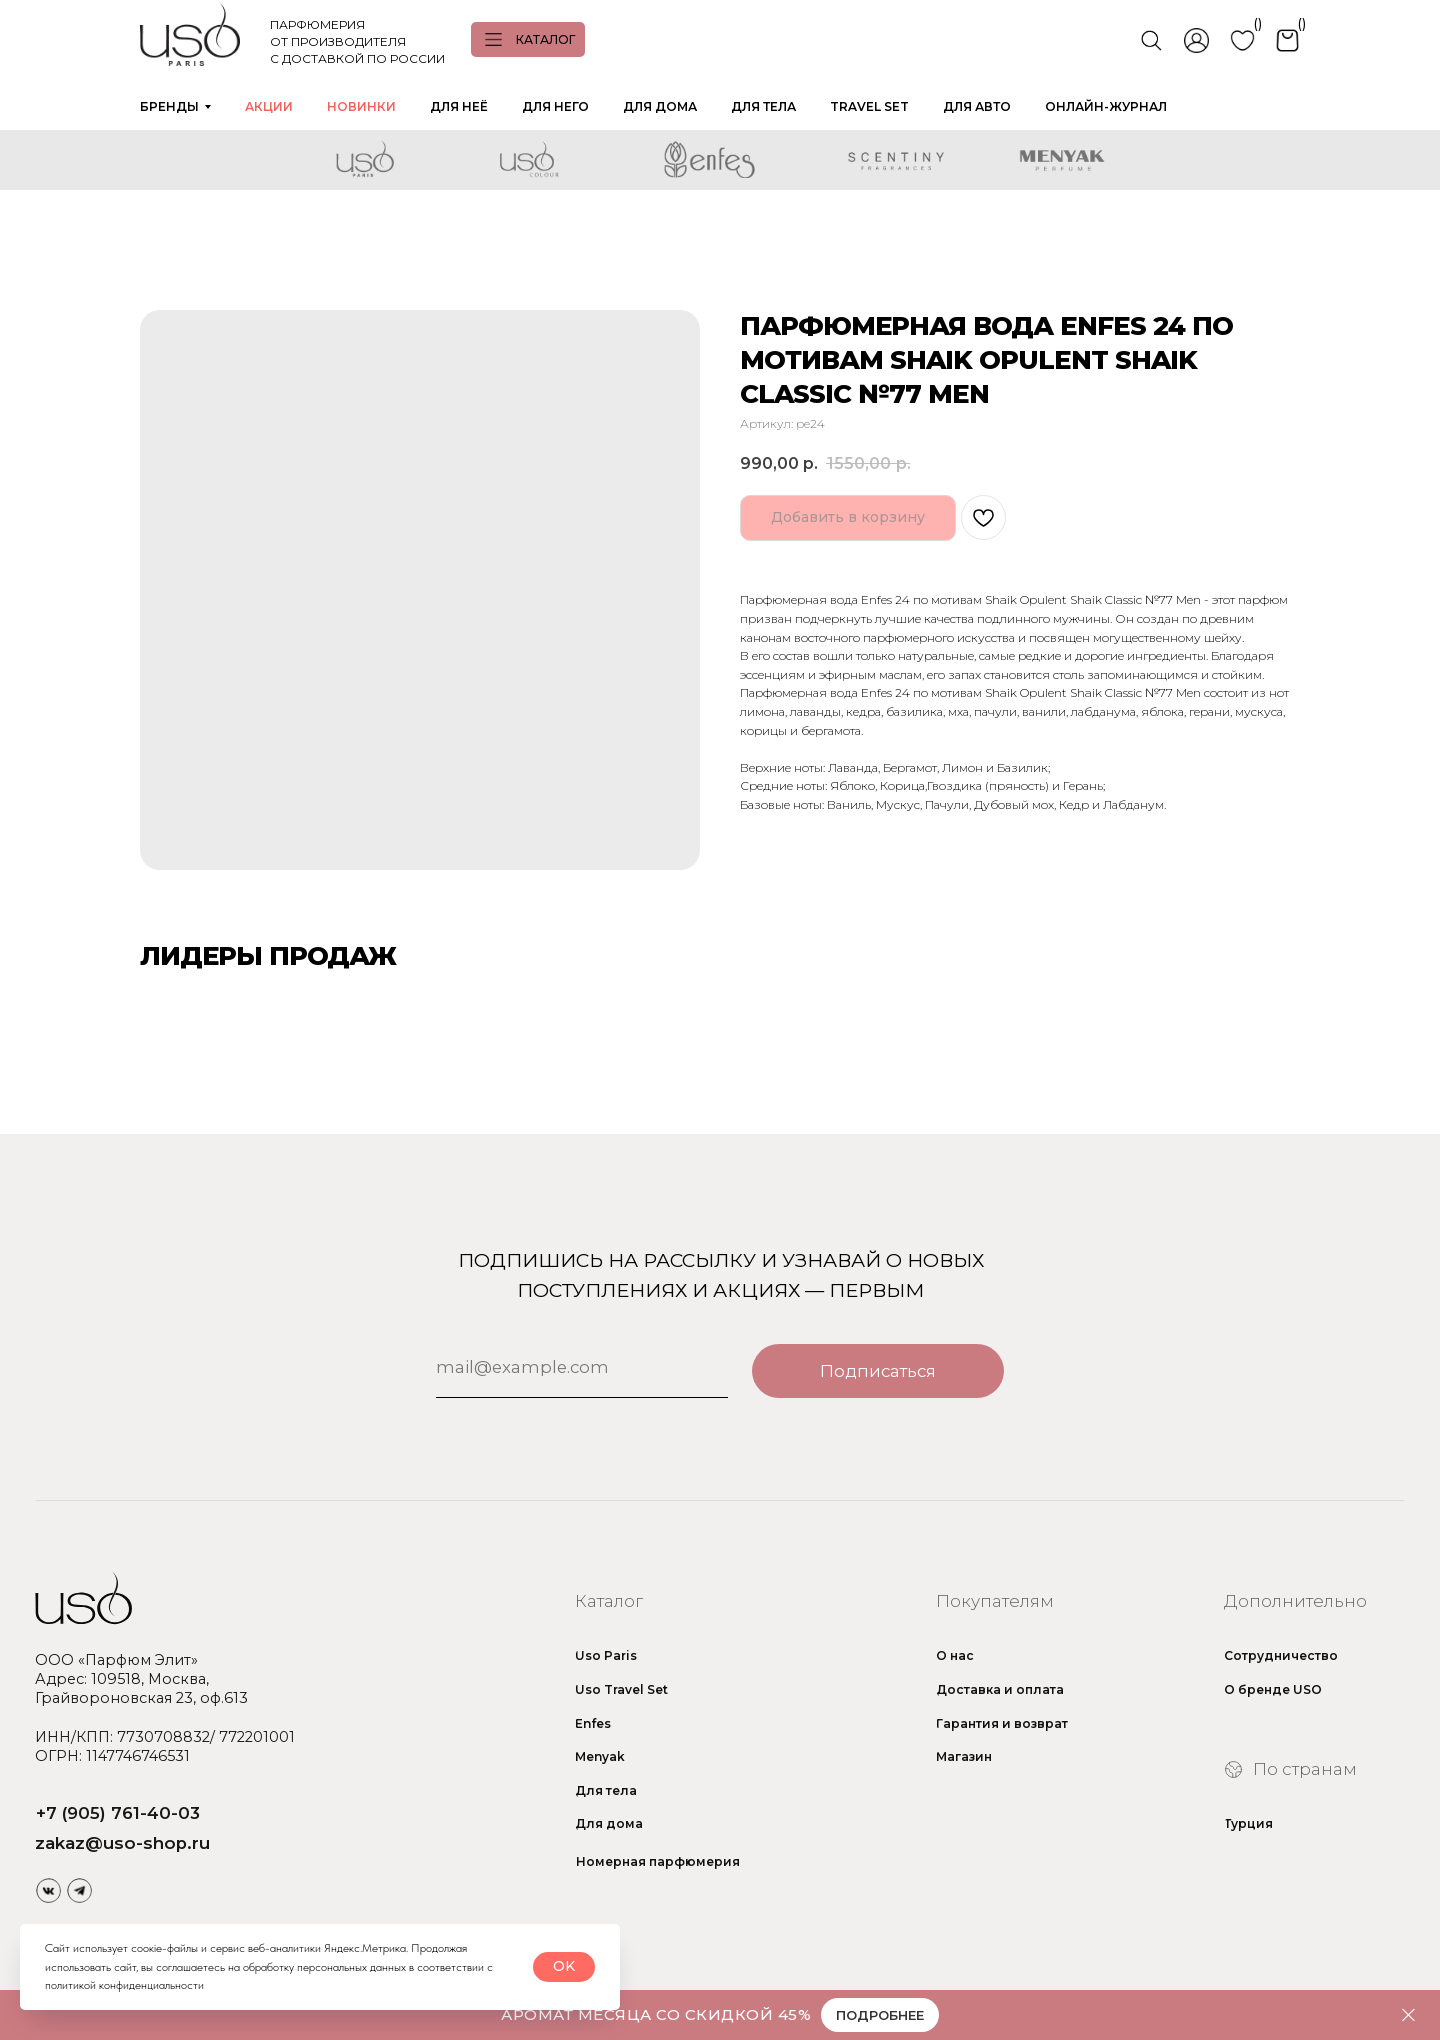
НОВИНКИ (361, 106)
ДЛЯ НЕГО (555, 106)
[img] (49, 1890)
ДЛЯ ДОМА (660, 106)
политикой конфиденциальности (124, 1985)
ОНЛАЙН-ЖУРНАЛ (1106, 106)
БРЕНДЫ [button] (169, 106)
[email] (582, 1368)
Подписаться (878, 1371)
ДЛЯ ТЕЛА (763, 106)
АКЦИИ (269, 106)
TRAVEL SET (869, 106)
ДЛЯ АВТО (977, 106)
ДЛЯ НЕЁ (459, 106)
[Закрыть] (1408, 2015)
